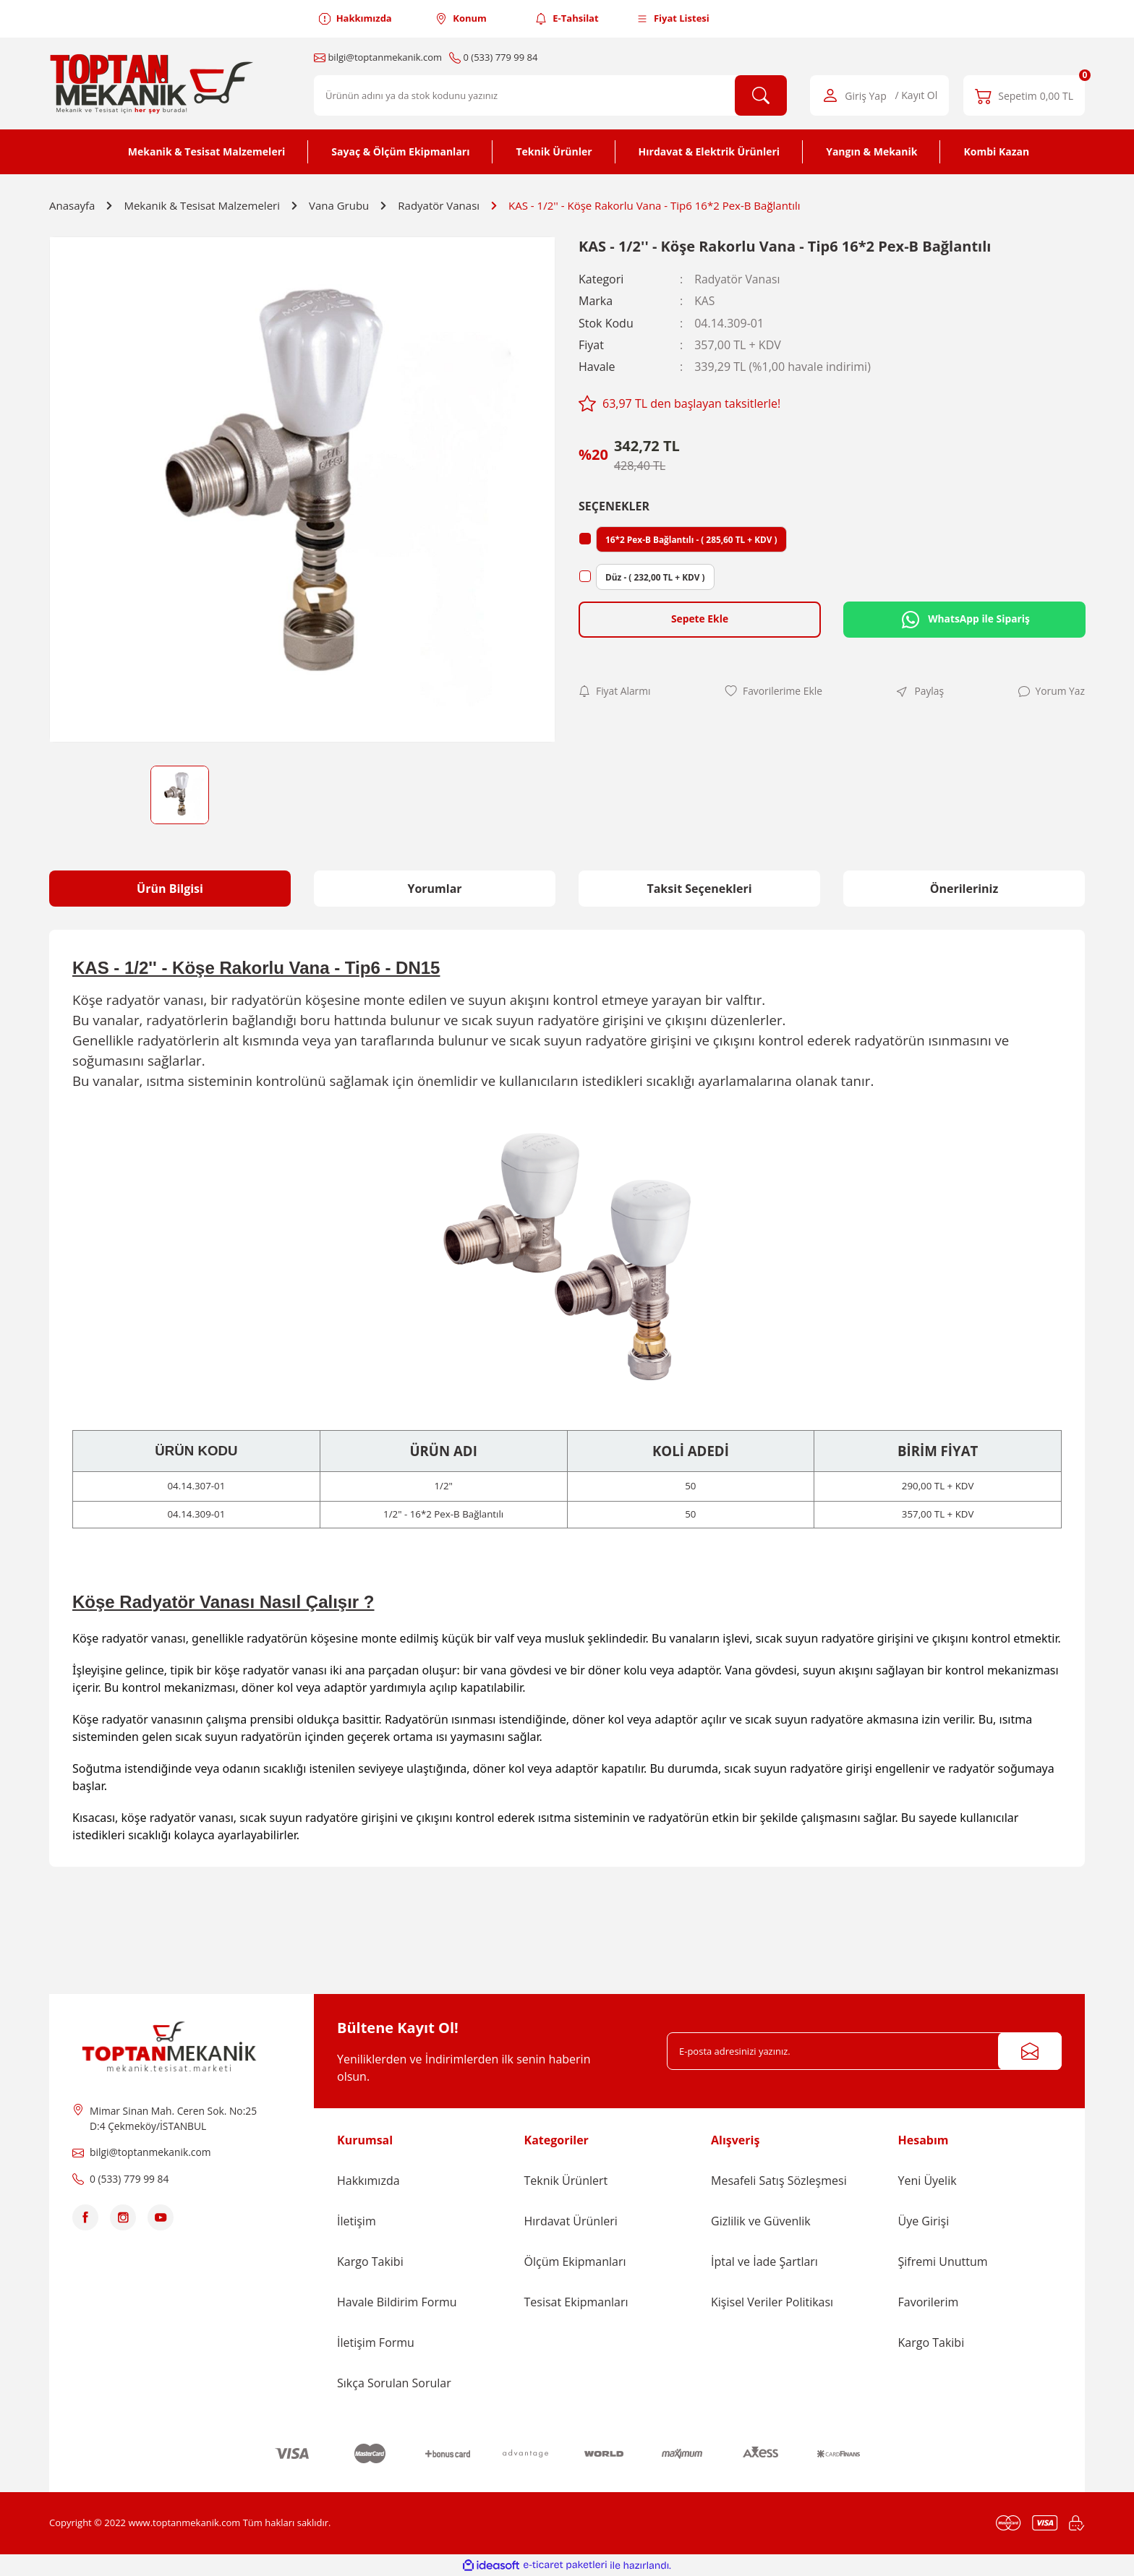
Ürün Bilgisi (170, 889)
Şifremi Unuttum (943, 2261)
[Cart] (1024, 95)
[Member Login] (879, 95)
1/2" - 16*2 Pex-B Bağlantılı (443, 1513)
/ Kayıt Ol (916, 96)
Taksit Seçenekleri (699, 889)
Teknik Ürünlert (566, 2180)
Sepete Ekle (699, 618)
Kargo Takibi (370, 2261)
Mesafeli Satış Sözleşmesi (779, 2180)
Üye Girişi (924, 2221)
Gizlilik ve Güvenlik (761, 2221)
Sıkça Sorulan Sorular (394, 2383)
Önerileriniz (964, 889)
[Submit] (1030, 2051)
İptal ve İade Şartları (764, 2261)
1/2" (443, 1485)
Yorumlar (434, 889)
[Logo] (154, 83)
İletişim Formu (375, 2342)
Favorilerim (928, 2302)
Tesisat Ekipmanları (576, 2302)
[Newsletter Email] (864, 2051)
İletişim (356, 2221)
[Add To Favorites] (774, 690)
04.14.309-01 (196, 1513)
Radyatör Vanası (737, 279)
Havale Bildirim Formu (397, 2302)
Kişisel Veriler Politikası (772, 2302)
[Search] (550, 95)
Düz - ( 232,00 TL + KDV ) (655, 576)
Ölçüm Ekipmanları (575, 2261)
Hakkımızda (368, 2180)
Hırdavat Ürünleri (571, 2221)
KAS (704, 301)
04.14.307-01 (196, 1485)
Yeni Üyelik (927, 2180)
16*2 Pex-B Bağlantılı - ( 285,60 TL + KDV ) (692, 538)
